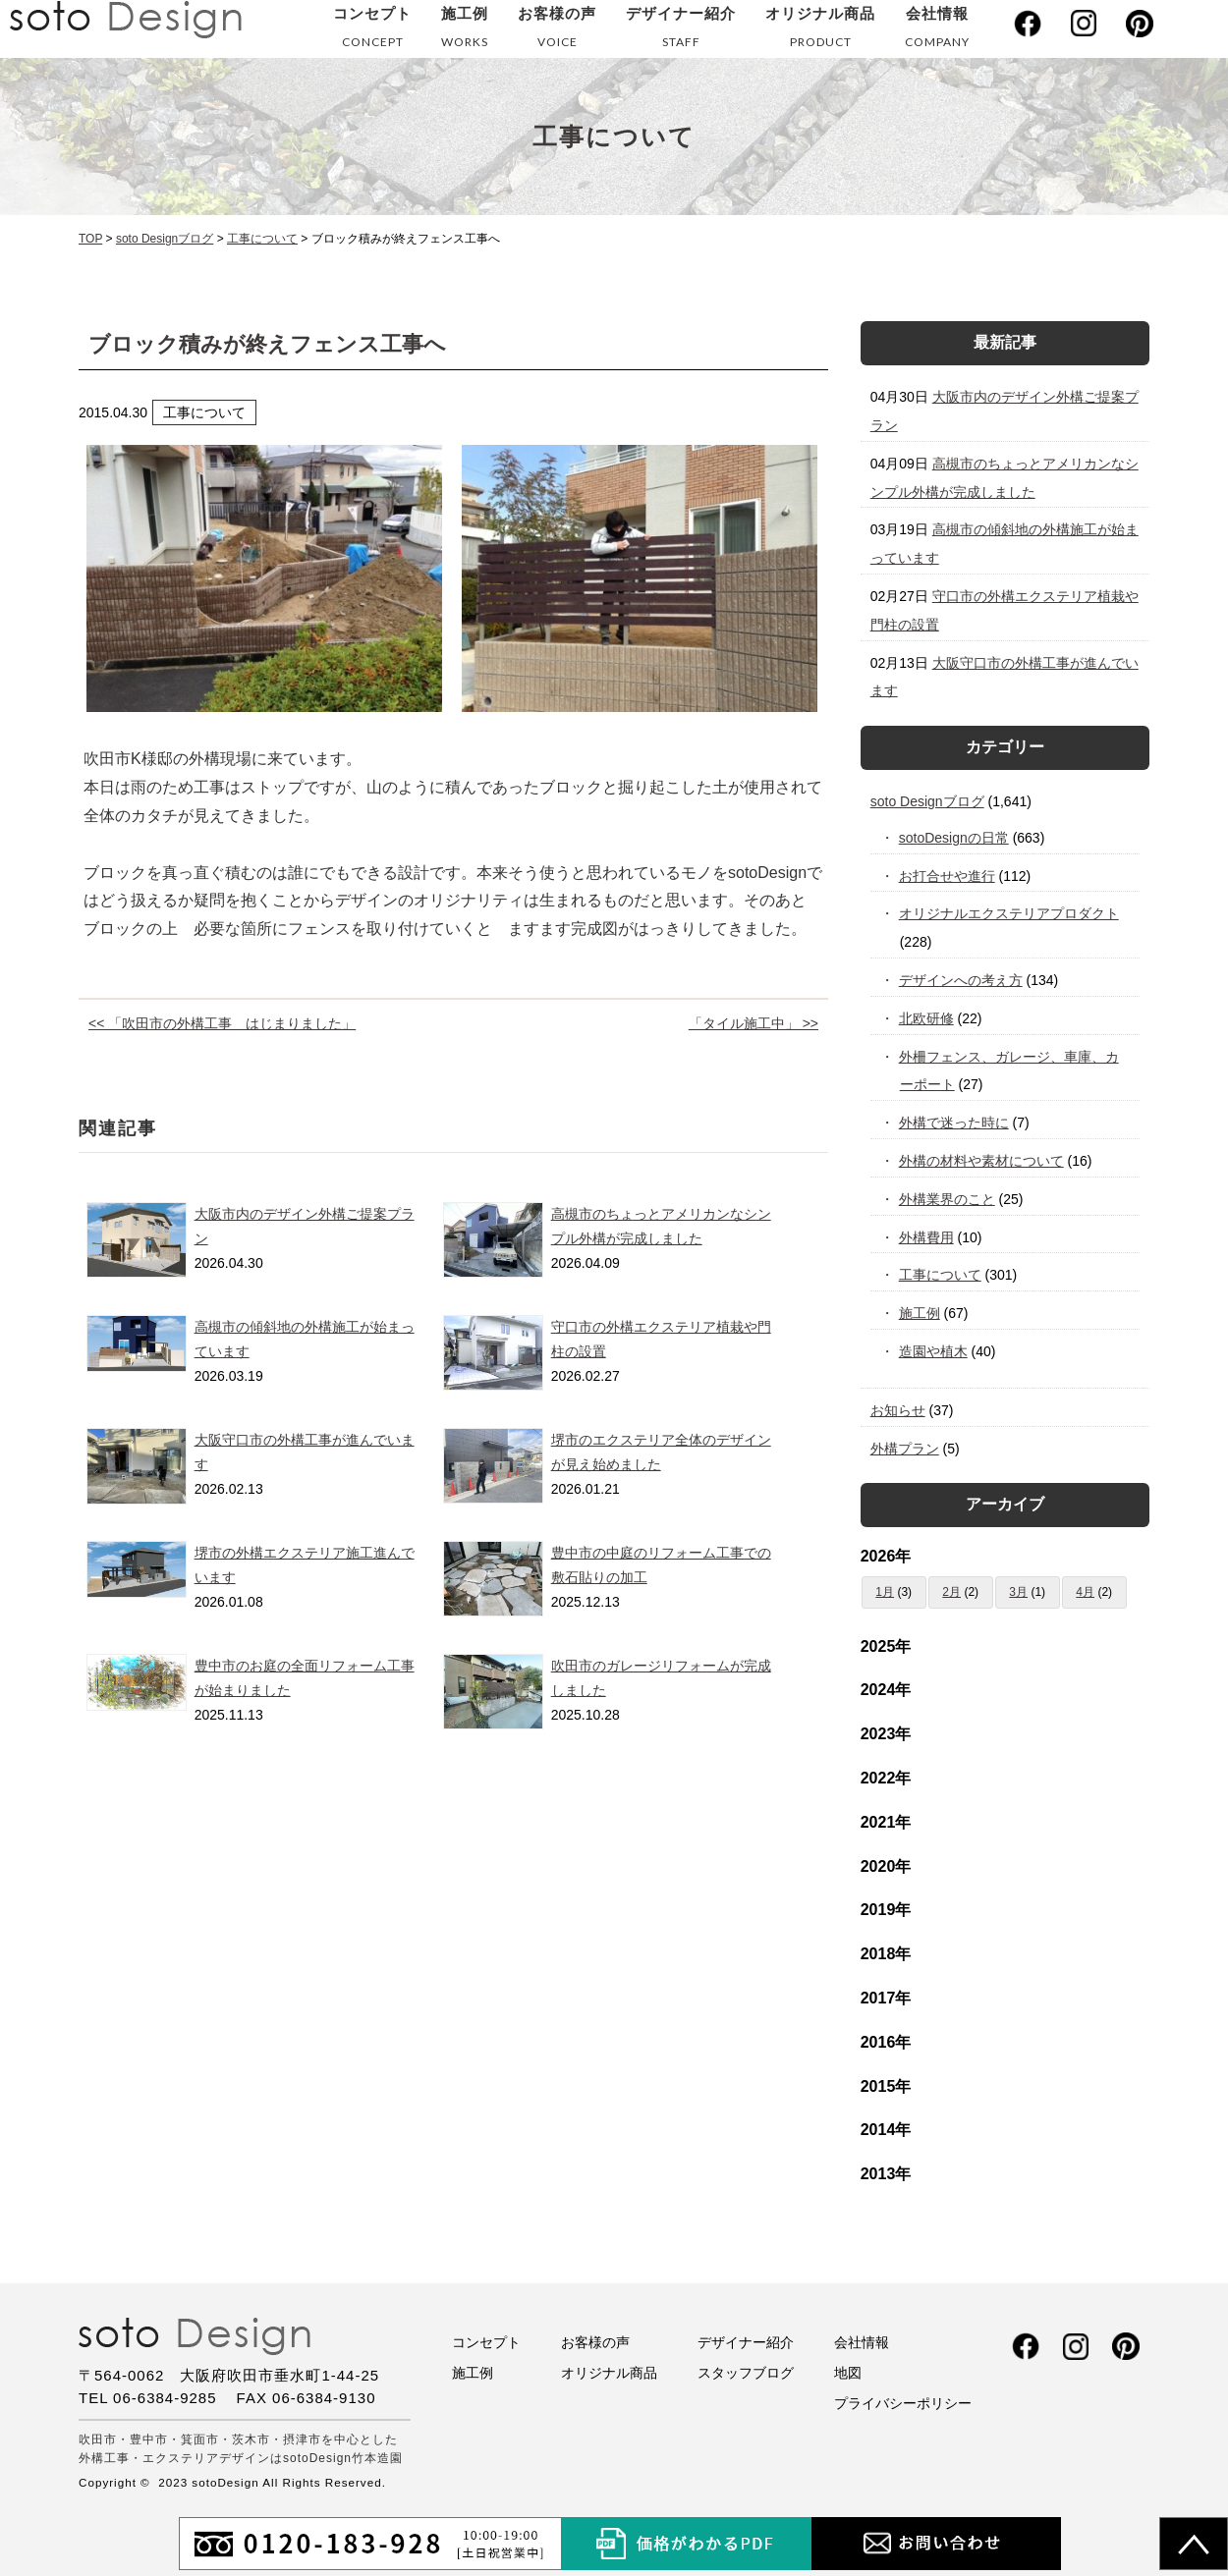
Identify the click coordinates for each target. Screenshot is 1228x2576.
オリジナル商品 (820, 31)
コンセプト (372, 31)
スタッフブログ (746, 2373)
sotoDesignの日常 (954, 838)
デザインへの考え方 (961, 980)
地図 (848, 2373)
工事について (940, 1275)
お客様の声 (557, 31)
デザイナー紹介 (681, 31)
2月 (951, 1592)
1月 (884, 1592)
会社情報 (937, 31)
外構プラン (904, 1448)
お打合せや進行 (947, 876)
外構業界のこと (947, 1199)
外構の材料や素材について (982, 1161)
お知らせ (897, 1410)
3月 (1018, 1592)
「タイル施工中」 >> (753, 1023)
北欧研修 (927, 1018)
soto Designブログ (927, 801)
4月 (1085, 1592)
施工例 (464, 31)
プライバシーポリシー (903, 2403)
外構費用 (927, 1237)
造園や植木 (934, 1351)
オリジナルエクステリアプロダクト (1009, 913)
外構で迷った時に (954, 1122)
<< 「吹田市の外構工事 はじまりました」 (222, 1023)
